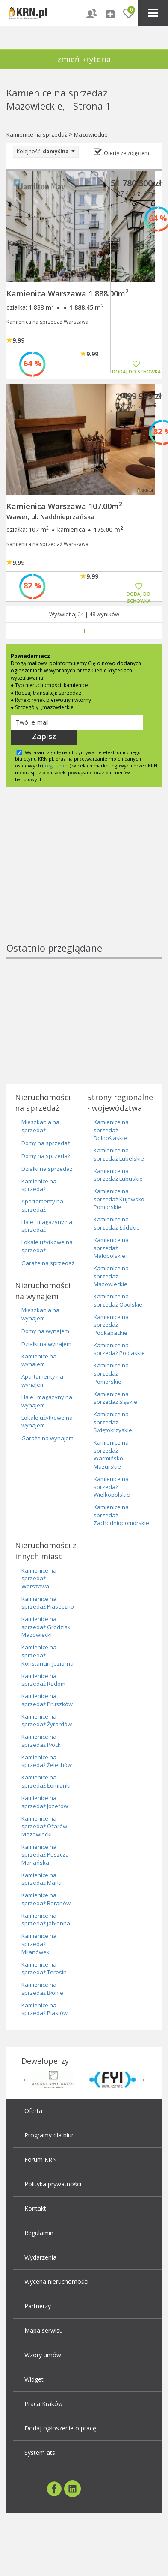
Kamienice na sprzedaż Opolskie (118, 1300)
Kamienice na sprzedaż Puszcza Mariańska (45, 1854)
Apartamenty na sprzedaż (42, 1205)
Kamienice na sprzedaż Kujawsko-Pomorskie (120, 1199)
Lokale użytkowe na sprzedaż (47, 1246)
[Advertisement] (80, 879)
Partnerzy (37, 2306)
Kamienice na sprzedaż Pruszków (47, 1700)
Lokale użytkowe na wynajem (47, 1422)
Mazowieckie (91, 134)
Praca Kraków (43, 2404)
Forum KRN (40, 2159)
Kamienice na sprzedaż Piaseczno (47, 1603)
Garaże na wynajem (47, 1438)
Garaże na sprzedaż (47, 1263)
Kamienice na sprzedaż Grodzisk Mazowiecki (46, 1627)
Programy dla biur (49, 2135)
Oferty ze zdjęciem (126, 153)
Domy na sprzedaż (45, 1143)
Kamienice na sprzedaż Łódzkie (117, 1223)
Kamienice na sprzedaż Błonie (42, 1989)
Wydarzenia (40, 2257)
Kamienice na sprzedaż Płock (41, 1741)
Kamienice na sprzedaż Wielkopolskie (112, 1486)
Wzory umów (42, 2355)
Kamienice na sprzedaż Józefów (44, 1802)
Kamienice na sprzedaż (36, 134)
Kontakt (35, 2208)
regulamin (56, 765)
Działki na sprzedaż (46, 1169)
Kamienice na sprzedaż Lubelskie (119, 1154)
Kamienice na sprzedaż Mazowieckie (111, 1276)
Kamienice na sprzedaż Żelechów (46, 1761)
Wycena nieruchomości (56, 2282)
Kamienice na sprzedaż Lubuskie (118, 1175)
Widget (34, 2379)
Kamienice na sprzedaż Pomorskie (111, 1373)
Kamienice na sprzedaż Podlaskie (119, 1349)
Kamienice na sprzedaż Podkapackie (111, 1325)
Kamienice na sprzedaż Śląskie (115, 1398)
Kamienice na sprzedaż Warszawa (38, 1578)
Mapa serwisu (43, 2330)
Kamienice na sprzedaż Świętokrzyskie (113, 1422)
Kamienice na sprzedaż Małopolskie (111, 1248)
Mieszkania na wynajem (40, 1314)
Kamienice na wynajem (38, 1360)
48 (92, 614)
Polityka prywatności (52, 2184)
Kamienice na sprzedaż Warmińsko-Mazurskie (111, 1454)
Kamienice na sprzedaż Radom (43, 1680)
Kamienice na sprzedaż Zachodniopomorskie (121, 1515)
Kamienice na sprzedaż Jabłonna (45, 1920)
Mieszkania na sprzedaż (40, 1126)
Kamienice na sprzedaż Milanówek (38, 1943)
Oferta (33, 2111)
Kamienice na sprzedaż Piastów (44, 2009)
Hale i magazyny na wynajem (46, 1401)
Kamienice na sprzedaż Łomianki (46, 1781)
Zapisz (44, 736)
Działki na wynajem (46, 1344)
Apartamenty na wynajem (42, 1380)
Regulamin (38, 2233)
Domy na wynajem (45, 1331)
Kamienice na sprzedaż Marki (41, 1879)
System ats (39, 2452)
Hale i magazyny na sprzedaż (46, 1226)
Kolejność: (46, 151)
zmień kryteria (84, 59)
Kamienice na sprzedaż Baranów (46, 1899)
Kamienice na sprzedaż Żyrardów (46, 1720)
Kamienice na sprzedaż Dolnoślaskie (111, 1130)
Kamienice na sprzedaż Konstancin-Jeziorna (47, 1655)
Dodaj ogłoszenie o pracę (60, 2428)
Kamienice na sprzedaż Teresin (44, 1968)
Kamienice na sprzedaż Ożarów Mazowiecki (44, 1826)
